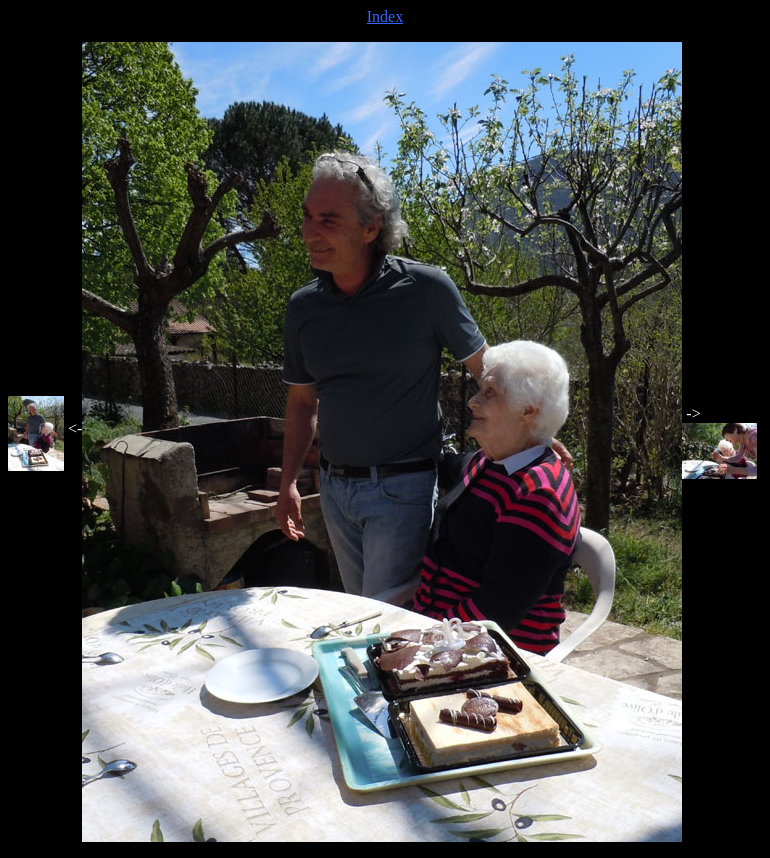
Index (385, 16)
